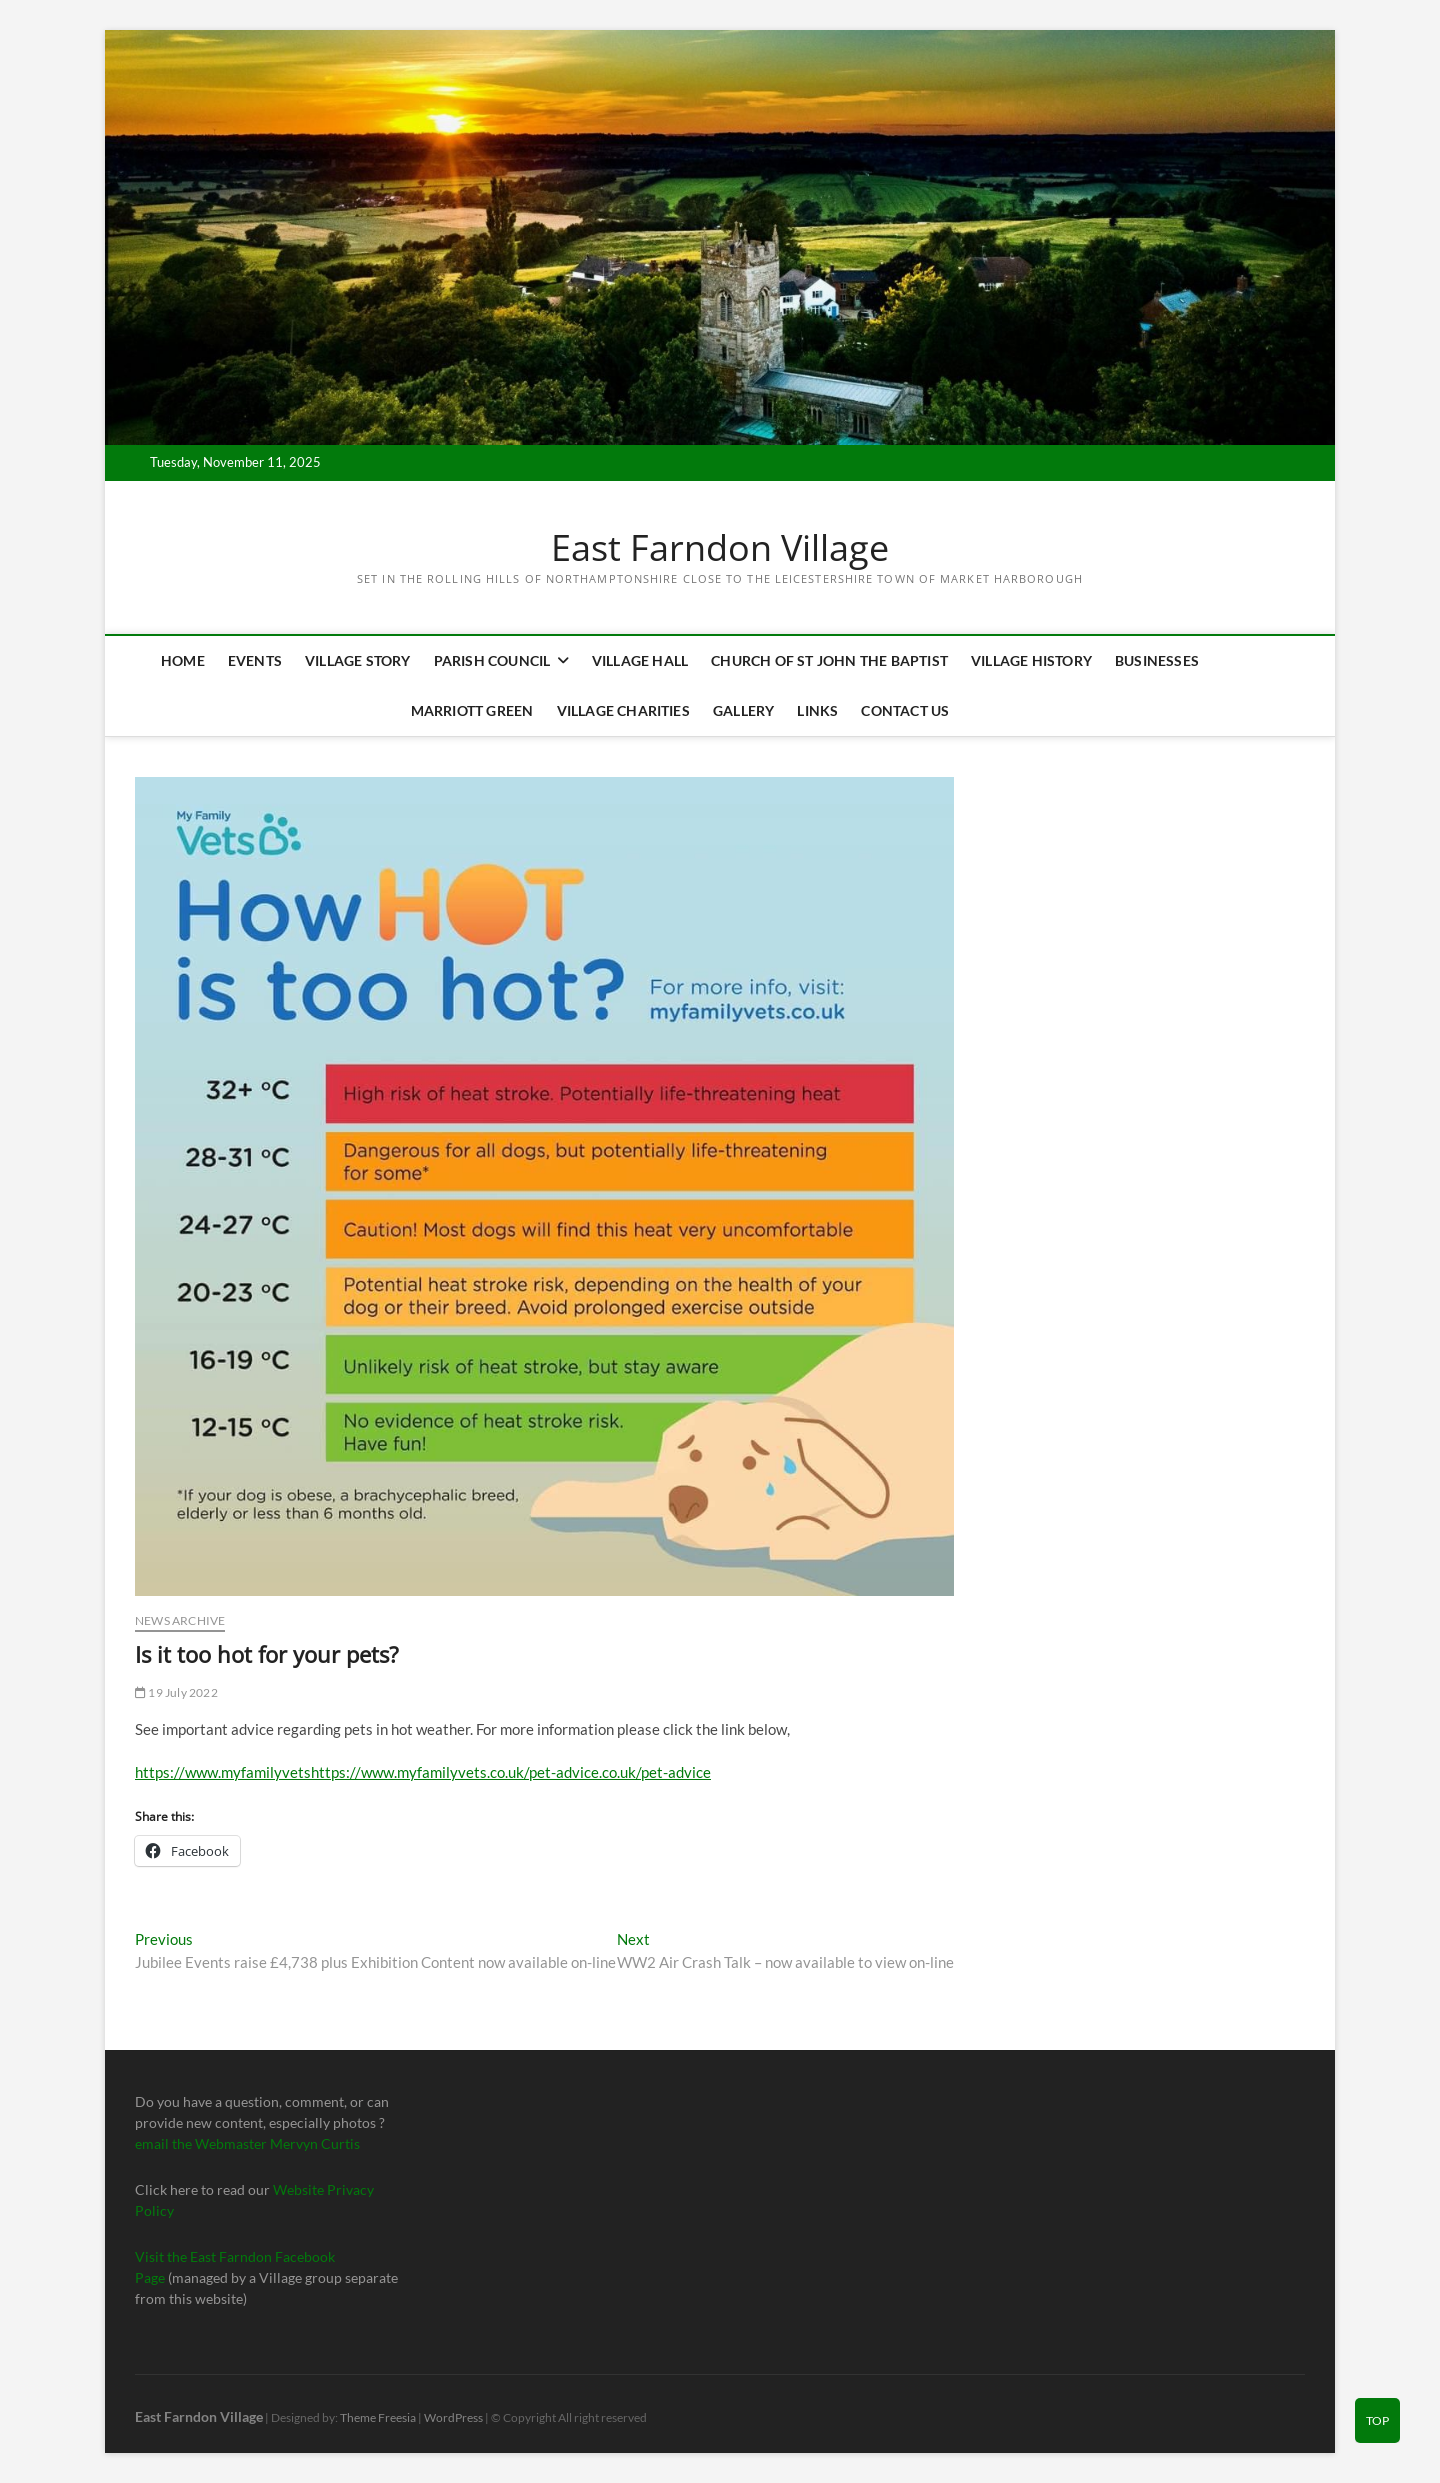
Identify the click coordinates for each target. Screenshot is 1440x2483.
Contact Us (905, 710)
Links (817, 710)
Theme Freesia (378, 2417)
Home (183, 660)
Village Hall (640, 660)
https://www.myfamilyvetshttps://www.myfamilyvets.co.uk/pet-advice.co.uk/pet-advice (423, 1772)
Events (255, 660)
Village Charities (623, 710)
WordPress (453, 2417)
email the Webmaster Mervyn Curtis (247, 2143)
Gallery (743, 710)
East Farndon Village (720, 548)
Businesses (1157, 660)
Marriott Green (472, 710)
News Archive (180, 1620)
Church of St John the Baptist (829, 660)
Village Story (358, 660)
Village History (1031, 660)
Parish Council (492, 660)
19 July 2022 (176, 1692)
